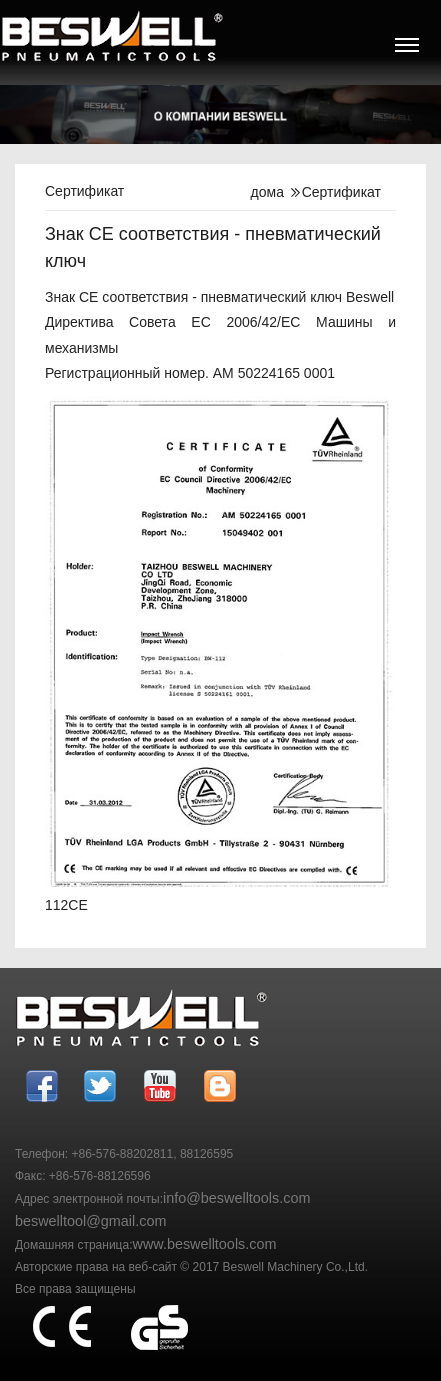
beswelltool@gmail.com (90, 1221)
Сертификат (341, 192)
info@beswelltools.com (236, 1198)
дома (267, 192)
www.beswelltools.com (205, 1244)
